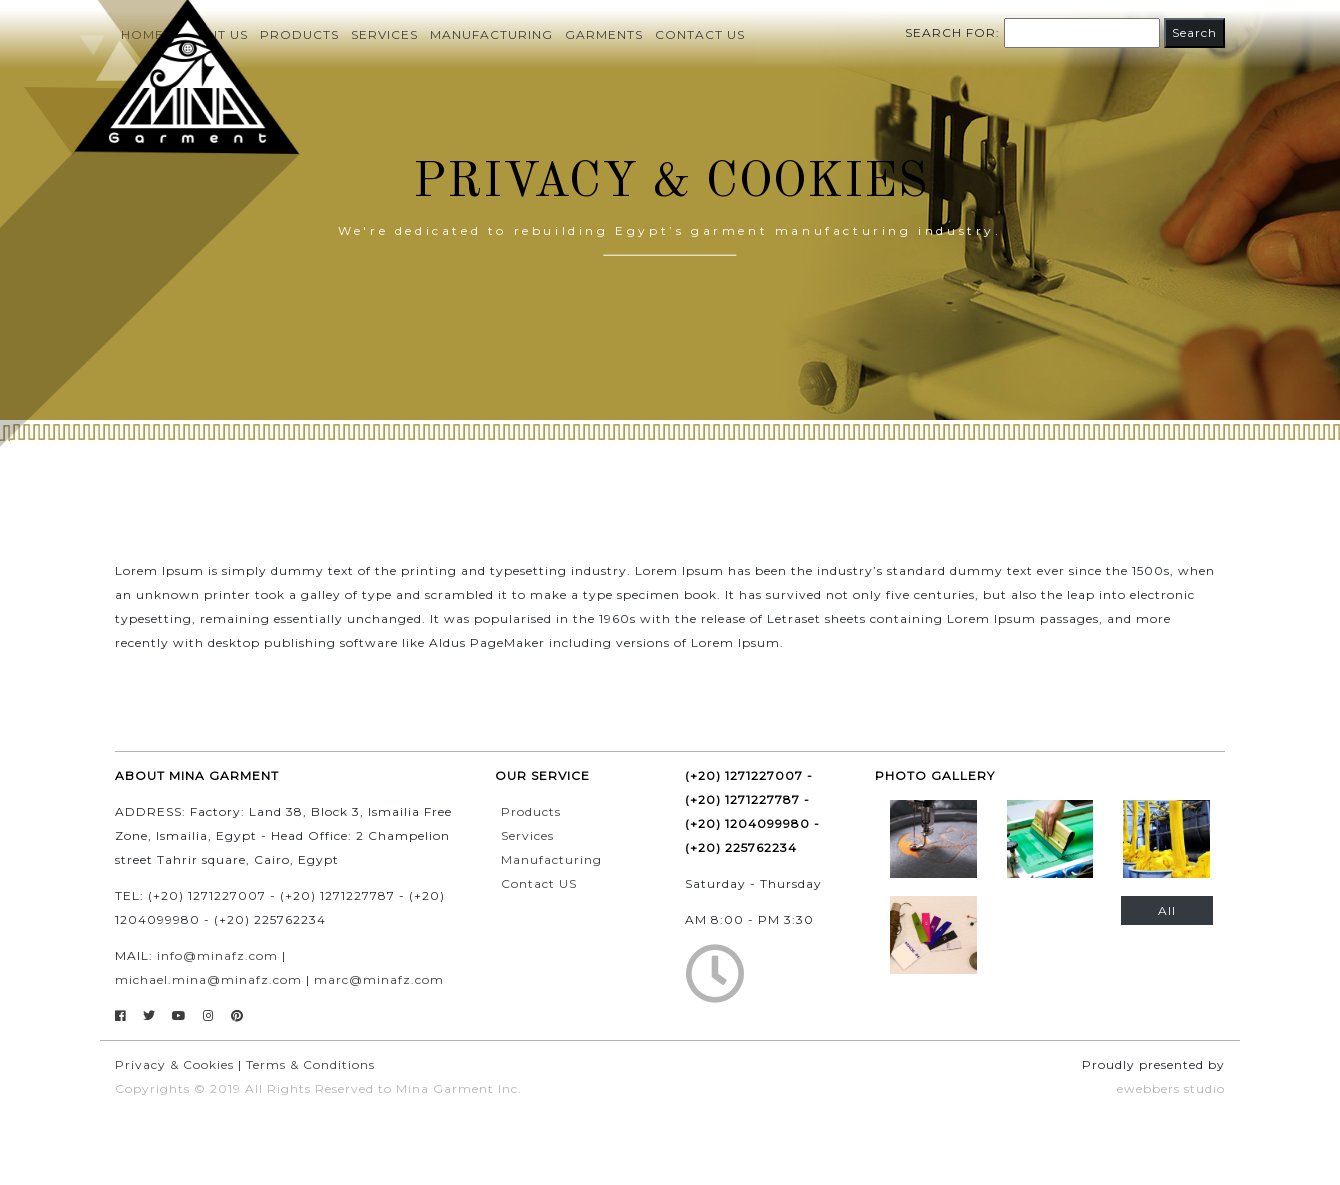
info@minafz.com (217, 955)
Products (531, 811)
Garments (604, 34)
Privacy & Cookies (174, 1064)
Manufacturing (491, 34)
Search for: (952, 32)
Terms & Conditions (310, 1064)
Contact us (700, 34)
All (1167, 910)
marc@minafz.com (379, 979)
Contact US (539, 883)
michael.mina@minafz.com (208, 979)
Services (384, 34)
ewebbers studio (1171, 1088)
